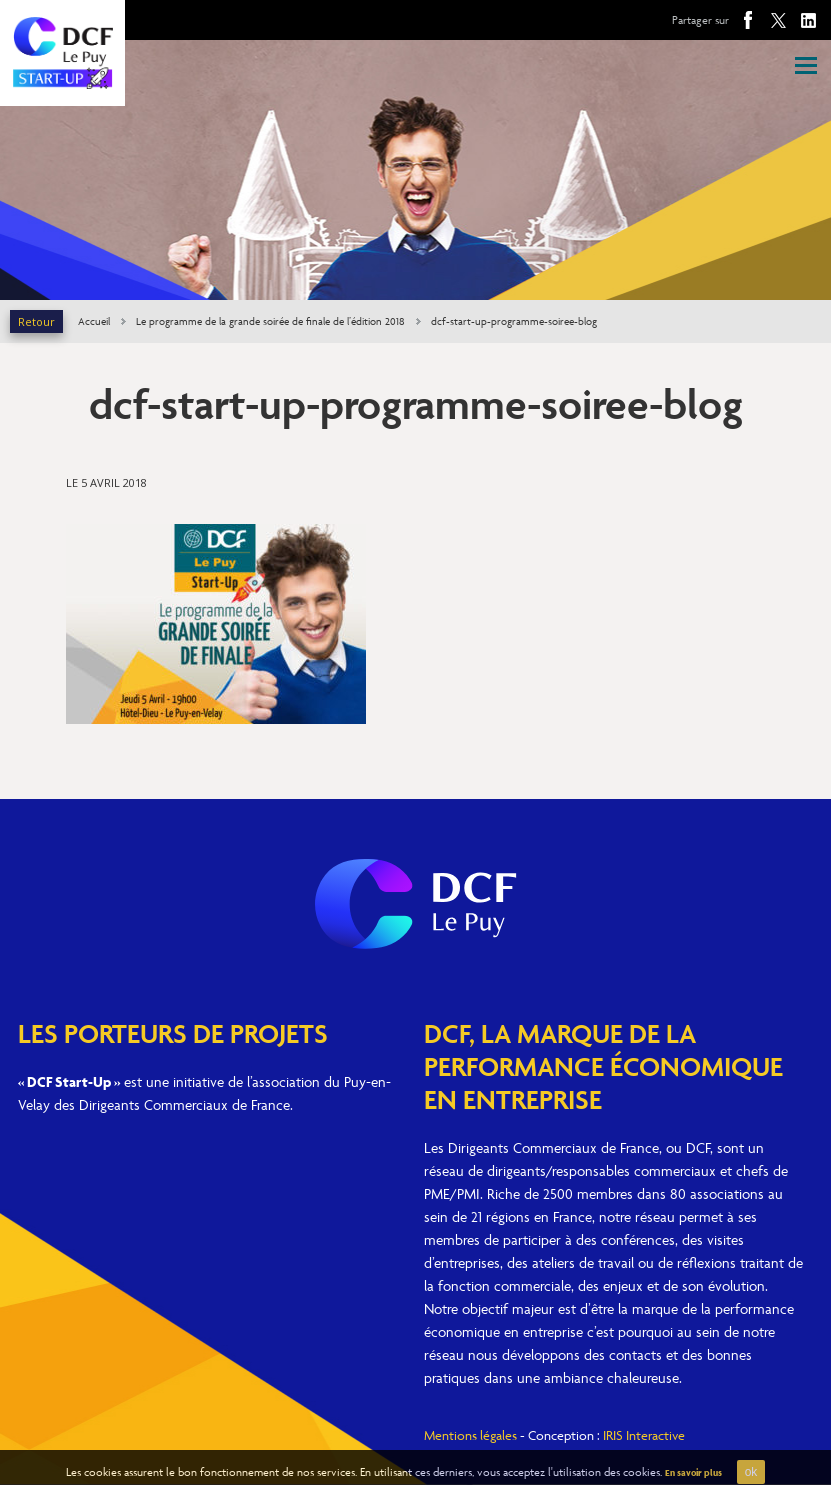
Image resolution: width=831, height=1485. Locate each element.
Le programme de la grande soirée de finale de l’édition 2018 (270, 321)
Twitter (778, 20)
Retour (36, 321)
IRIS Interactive (644, 1435)
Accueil (94, 321)
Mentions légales (470, 1435)
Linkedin (808, 20)
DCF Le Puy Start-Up (62, 53)
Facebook (748, 20)
